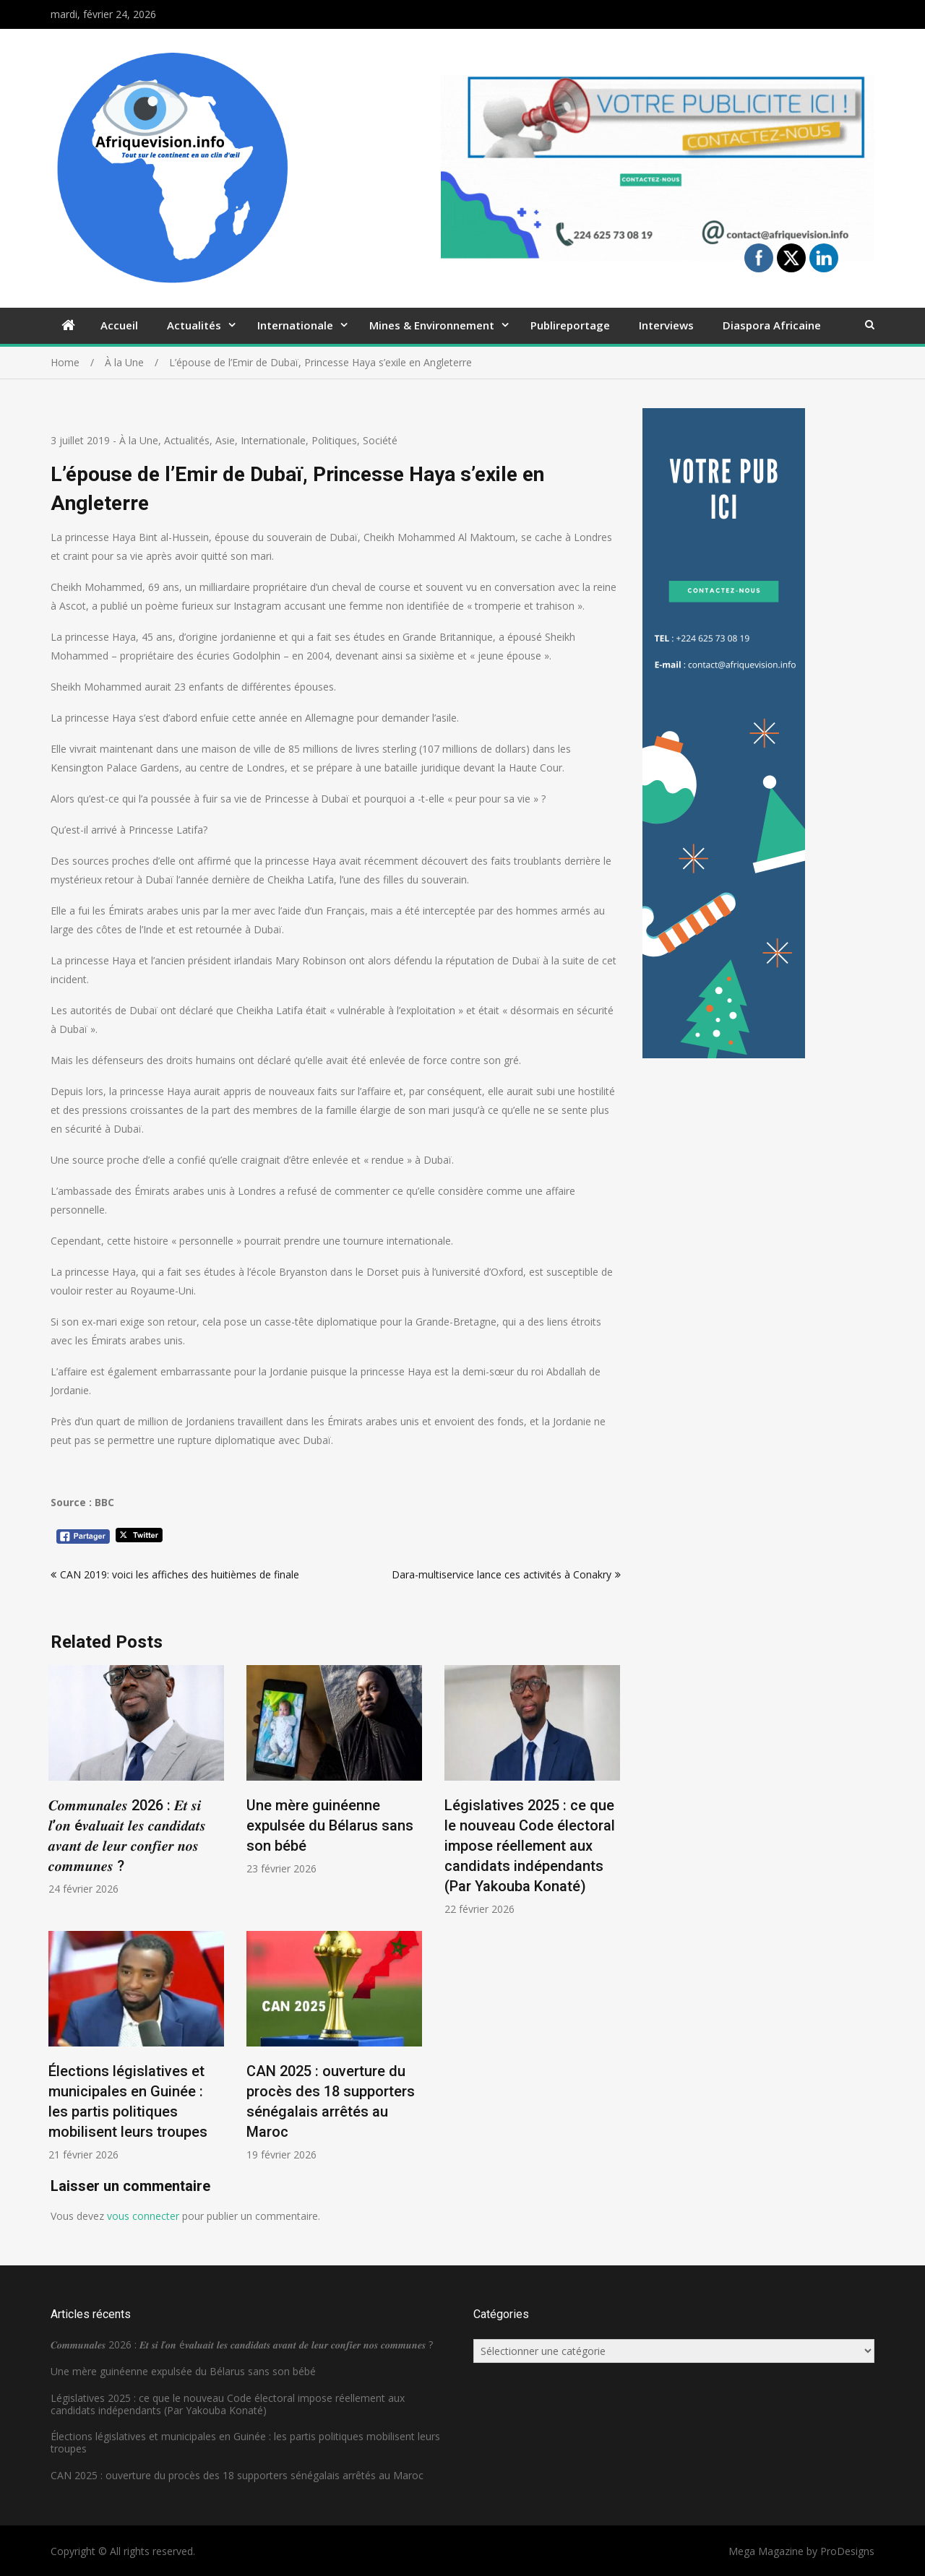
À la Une (138, 440)
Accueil (119, 325)
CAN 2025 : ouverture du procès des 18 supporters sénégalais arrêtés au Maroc (237, 2475)
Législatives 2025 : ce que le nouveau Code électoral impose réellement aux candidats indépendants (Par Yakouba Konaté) (529, 1846)
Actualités (194, 325)
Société (380, 440)
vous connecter (143, 2216)
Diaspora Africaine (772, 325)
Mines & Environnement (431, 325)
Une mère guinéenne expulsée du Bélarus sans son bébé (329, 1825)
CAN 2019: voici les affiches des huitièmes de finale (179, 1574)
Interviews (666, 325)
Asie (225, 440)
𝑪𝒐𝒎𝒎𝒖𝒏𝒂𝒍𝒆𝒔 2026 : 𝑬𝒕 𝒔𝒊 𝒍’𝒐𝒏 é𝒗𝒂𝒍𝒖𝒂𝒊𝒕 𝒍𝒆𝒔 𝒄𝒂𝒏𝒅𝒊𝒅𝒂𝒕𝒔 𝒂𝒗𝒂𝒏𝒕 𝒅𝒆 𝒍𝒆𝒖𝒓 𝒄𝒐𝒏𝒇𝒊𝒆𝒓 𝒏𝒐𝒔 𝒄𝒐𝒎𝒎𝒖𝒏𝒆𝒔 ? (242, 2344)
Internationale (295, 325)
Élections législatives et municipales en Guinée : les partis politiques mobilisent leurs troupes (245, 2442)
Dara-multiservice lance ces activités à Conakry (501, 1574)
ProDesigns (847, 2551)
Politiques (334, 440)
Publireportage (570, 325)
